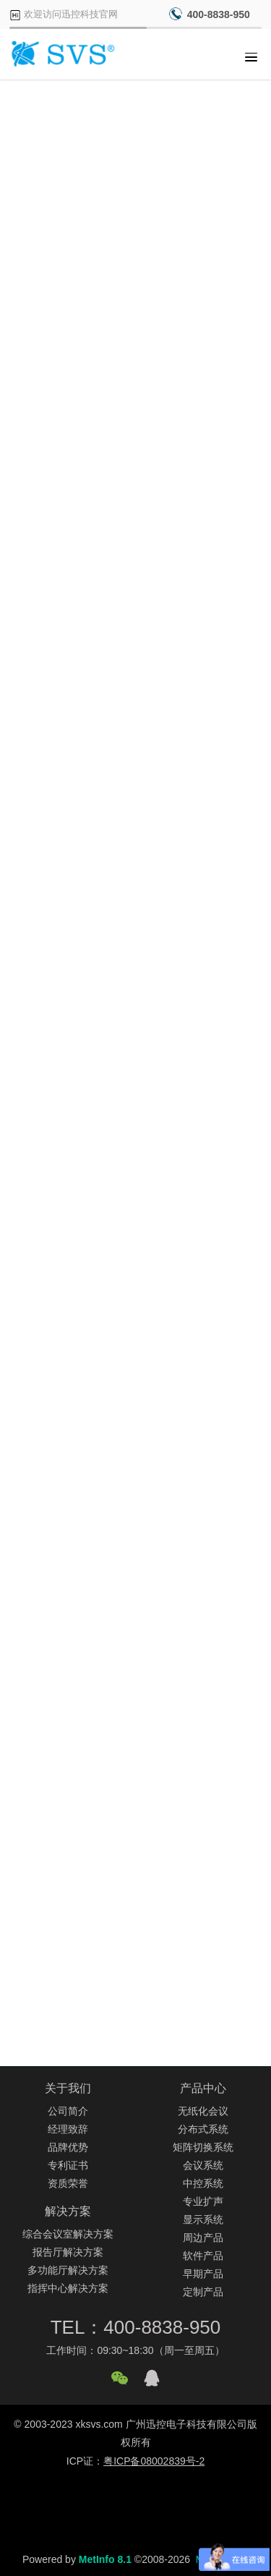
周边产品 (203, 2237)
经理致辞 (68, 2129)
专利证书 (68, 2165)
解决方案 (68, 2211)
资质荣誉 (68, 2183)
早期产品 (203, 2273)
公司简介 (68, 2111)
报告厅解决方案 (68, 2252)
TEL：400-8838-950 (136, 2327)
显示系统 (203, 2219)
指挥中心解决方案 (67, 2288)
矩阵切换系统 (203, 2147)
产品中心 (203, 2088)
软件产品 (203, 2255)
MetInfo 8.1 (105, 2559)
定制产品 (203, 2292)
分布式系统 (203, 2129)
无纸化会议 (203, 2111)
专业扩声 (203, 2201)
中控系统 (203, 2183)
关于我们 (68, 2088)
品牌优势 (68, 2147)
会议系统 (203, 2165)
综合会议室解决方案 (67, 2234)
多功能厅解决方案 (67, 2270)
